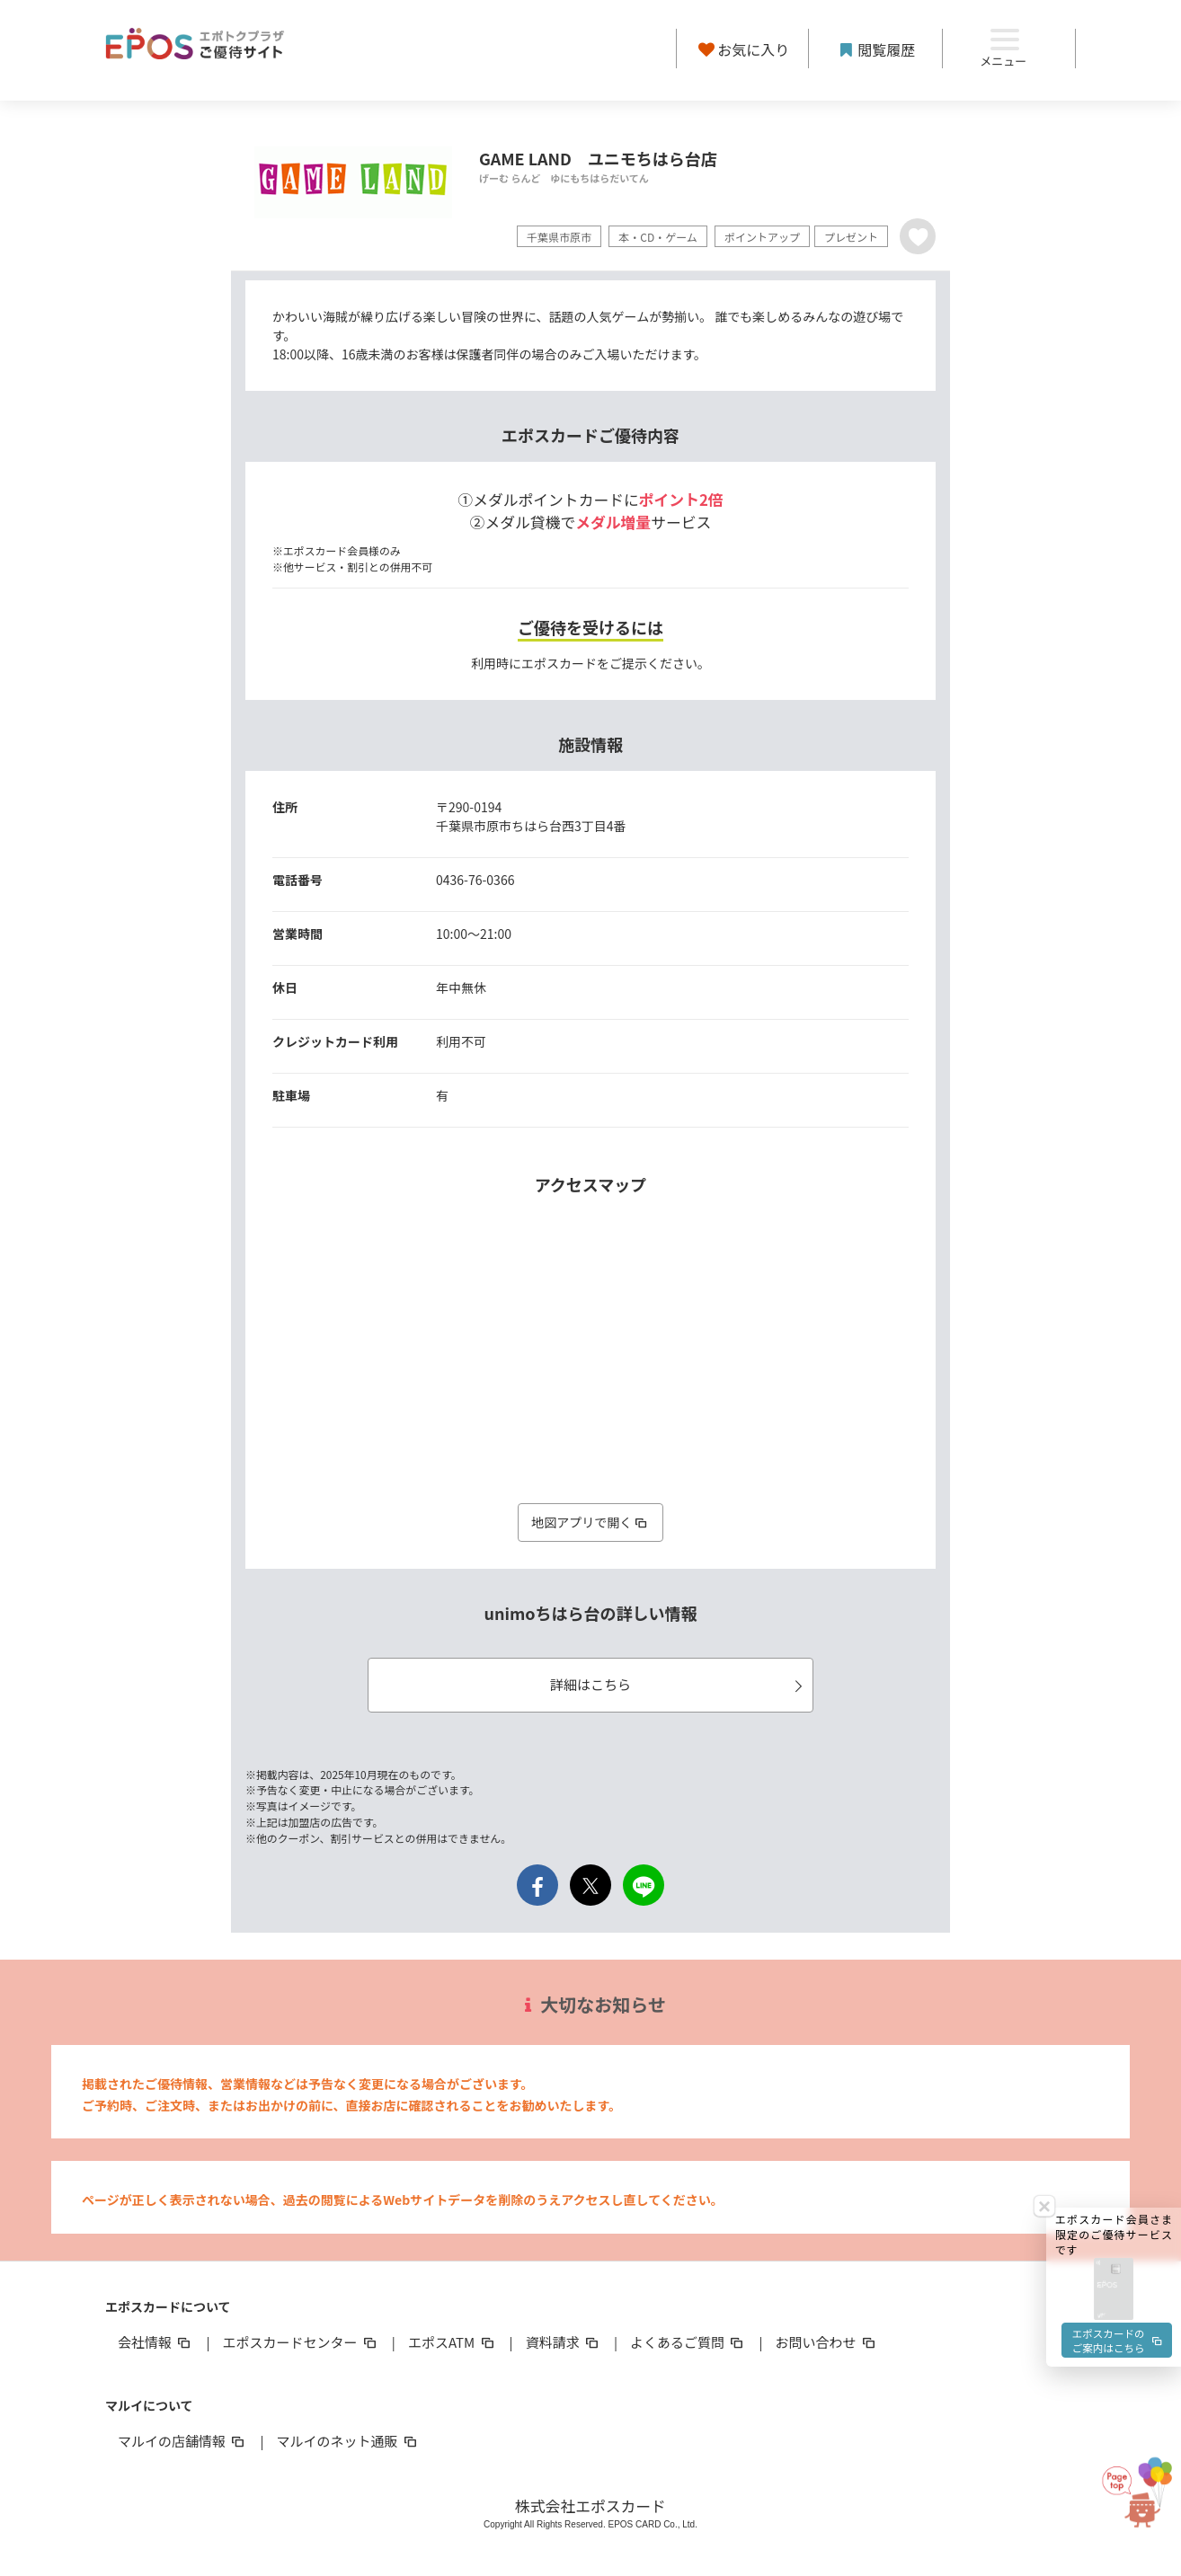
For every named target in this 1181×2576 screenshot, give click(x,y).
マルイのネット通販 (347, 2440)
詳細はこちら (679, 1684)
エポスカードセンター (300, 2342)
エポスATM (452, 2342)
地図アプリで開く (590, 1522)
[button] (1113, 1973)
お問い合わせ (827, 2342)
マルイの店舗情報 (182, 2440)
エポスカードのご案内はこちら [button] (1116, 2029)
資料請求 (563, 2342)
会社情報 (155, 2342)
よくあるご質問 (688, 2342)
